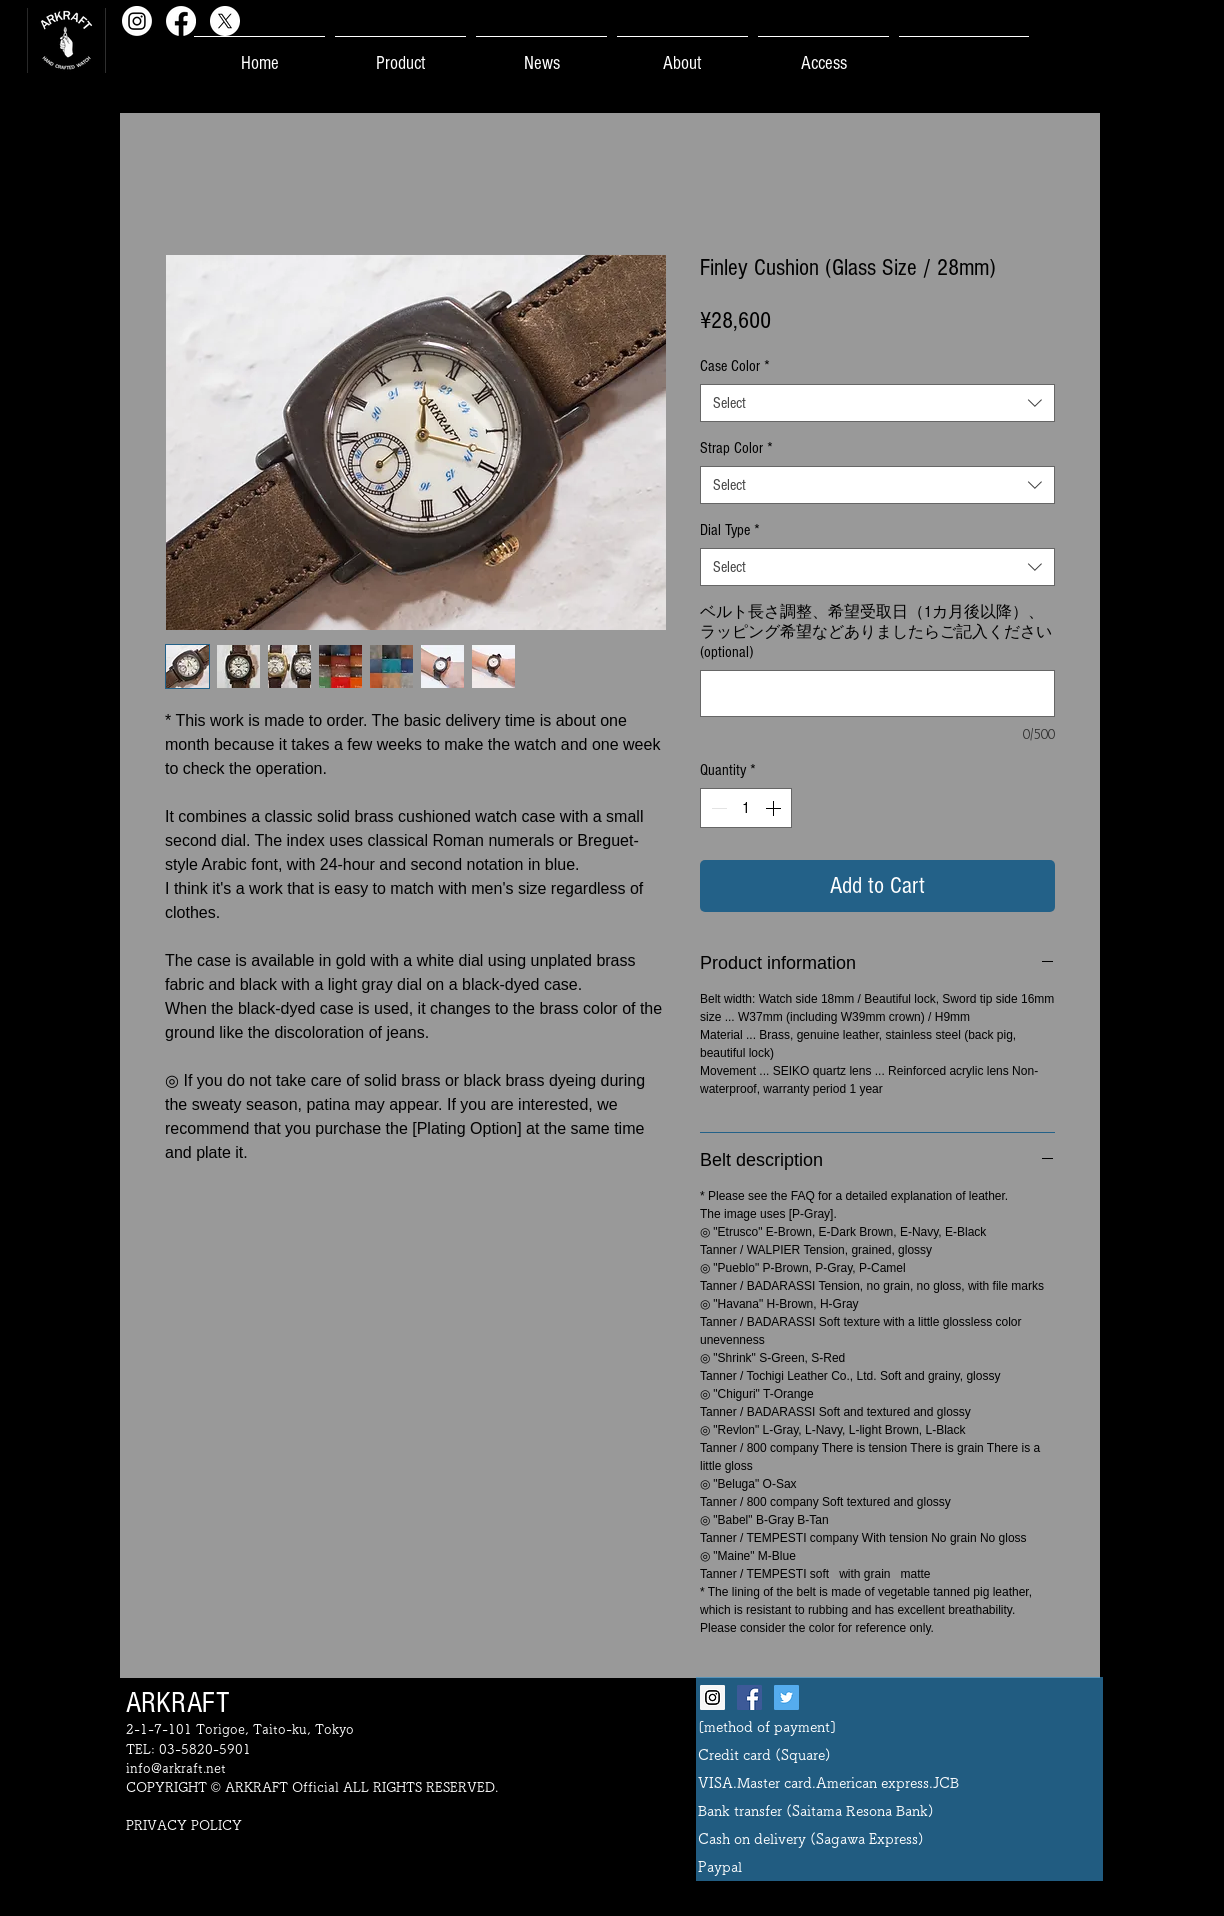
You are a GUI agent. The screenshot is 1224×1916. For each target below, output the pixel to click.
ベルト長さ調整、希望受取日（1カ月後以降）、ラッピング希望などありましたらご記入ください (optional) (876, 632)
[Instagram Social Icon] (712, 1697)
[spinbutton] (746, 808)
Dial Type (730, 530)
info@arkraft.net (176, 1768)
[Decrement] (717, 808)
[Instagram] (137, 21)
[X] (225, 21)
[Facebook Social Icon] (749, 1697)
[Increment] (775, 808)
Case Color (735, 366)
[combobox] (877, 403)
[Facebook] (181, 21)
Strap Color (736, 448)
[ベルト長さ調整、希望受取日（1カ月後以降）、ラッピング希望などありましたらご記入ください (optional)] (877, 693)
